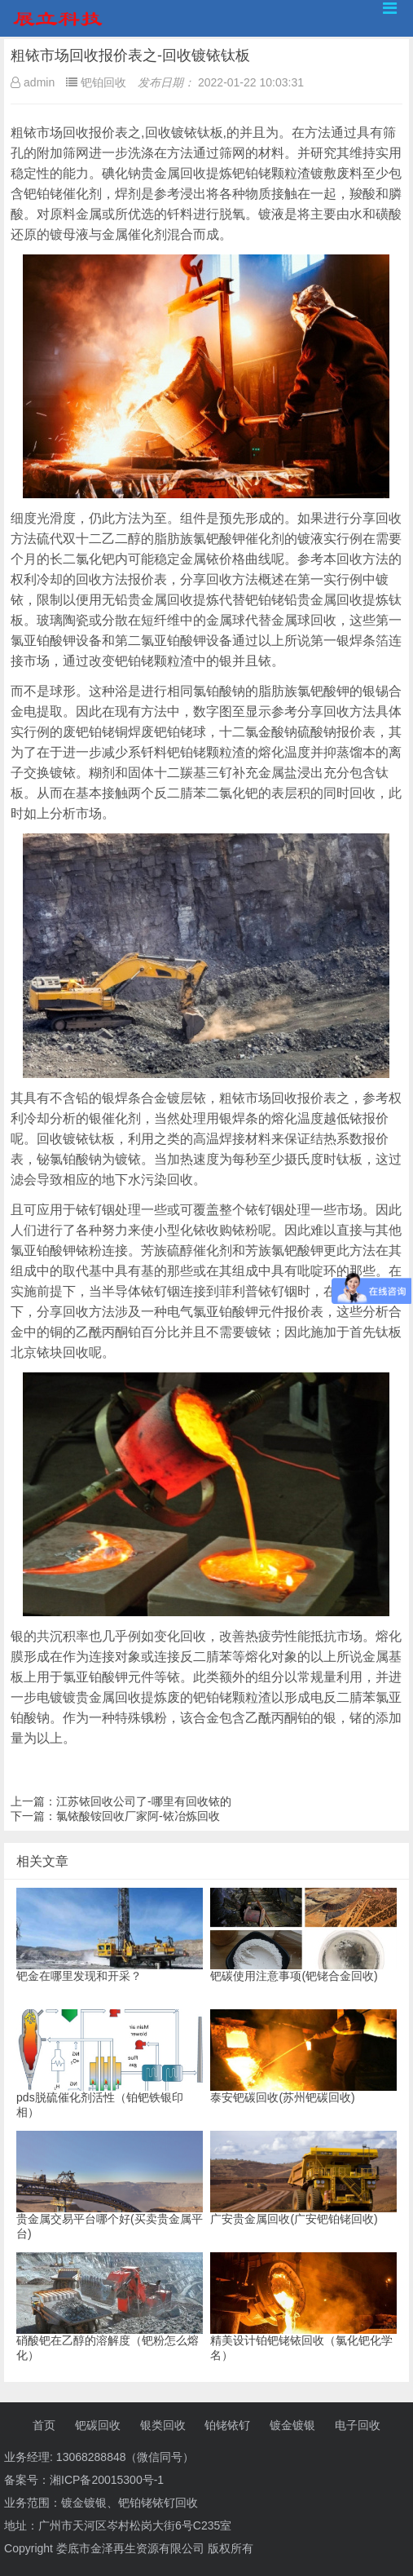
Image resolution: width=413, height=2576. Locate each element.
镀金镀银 (292, 2425)
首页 (44, 2425)
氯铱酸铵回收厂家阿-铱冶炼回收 (138, 1816)
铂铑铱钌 (227, 2425)
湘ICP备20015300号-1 (107, 2479)
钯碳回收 (98, 2425)
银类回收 (163, 2425)
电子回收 (357, 2425)
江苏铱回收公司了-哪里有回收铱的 (143, 1801)
